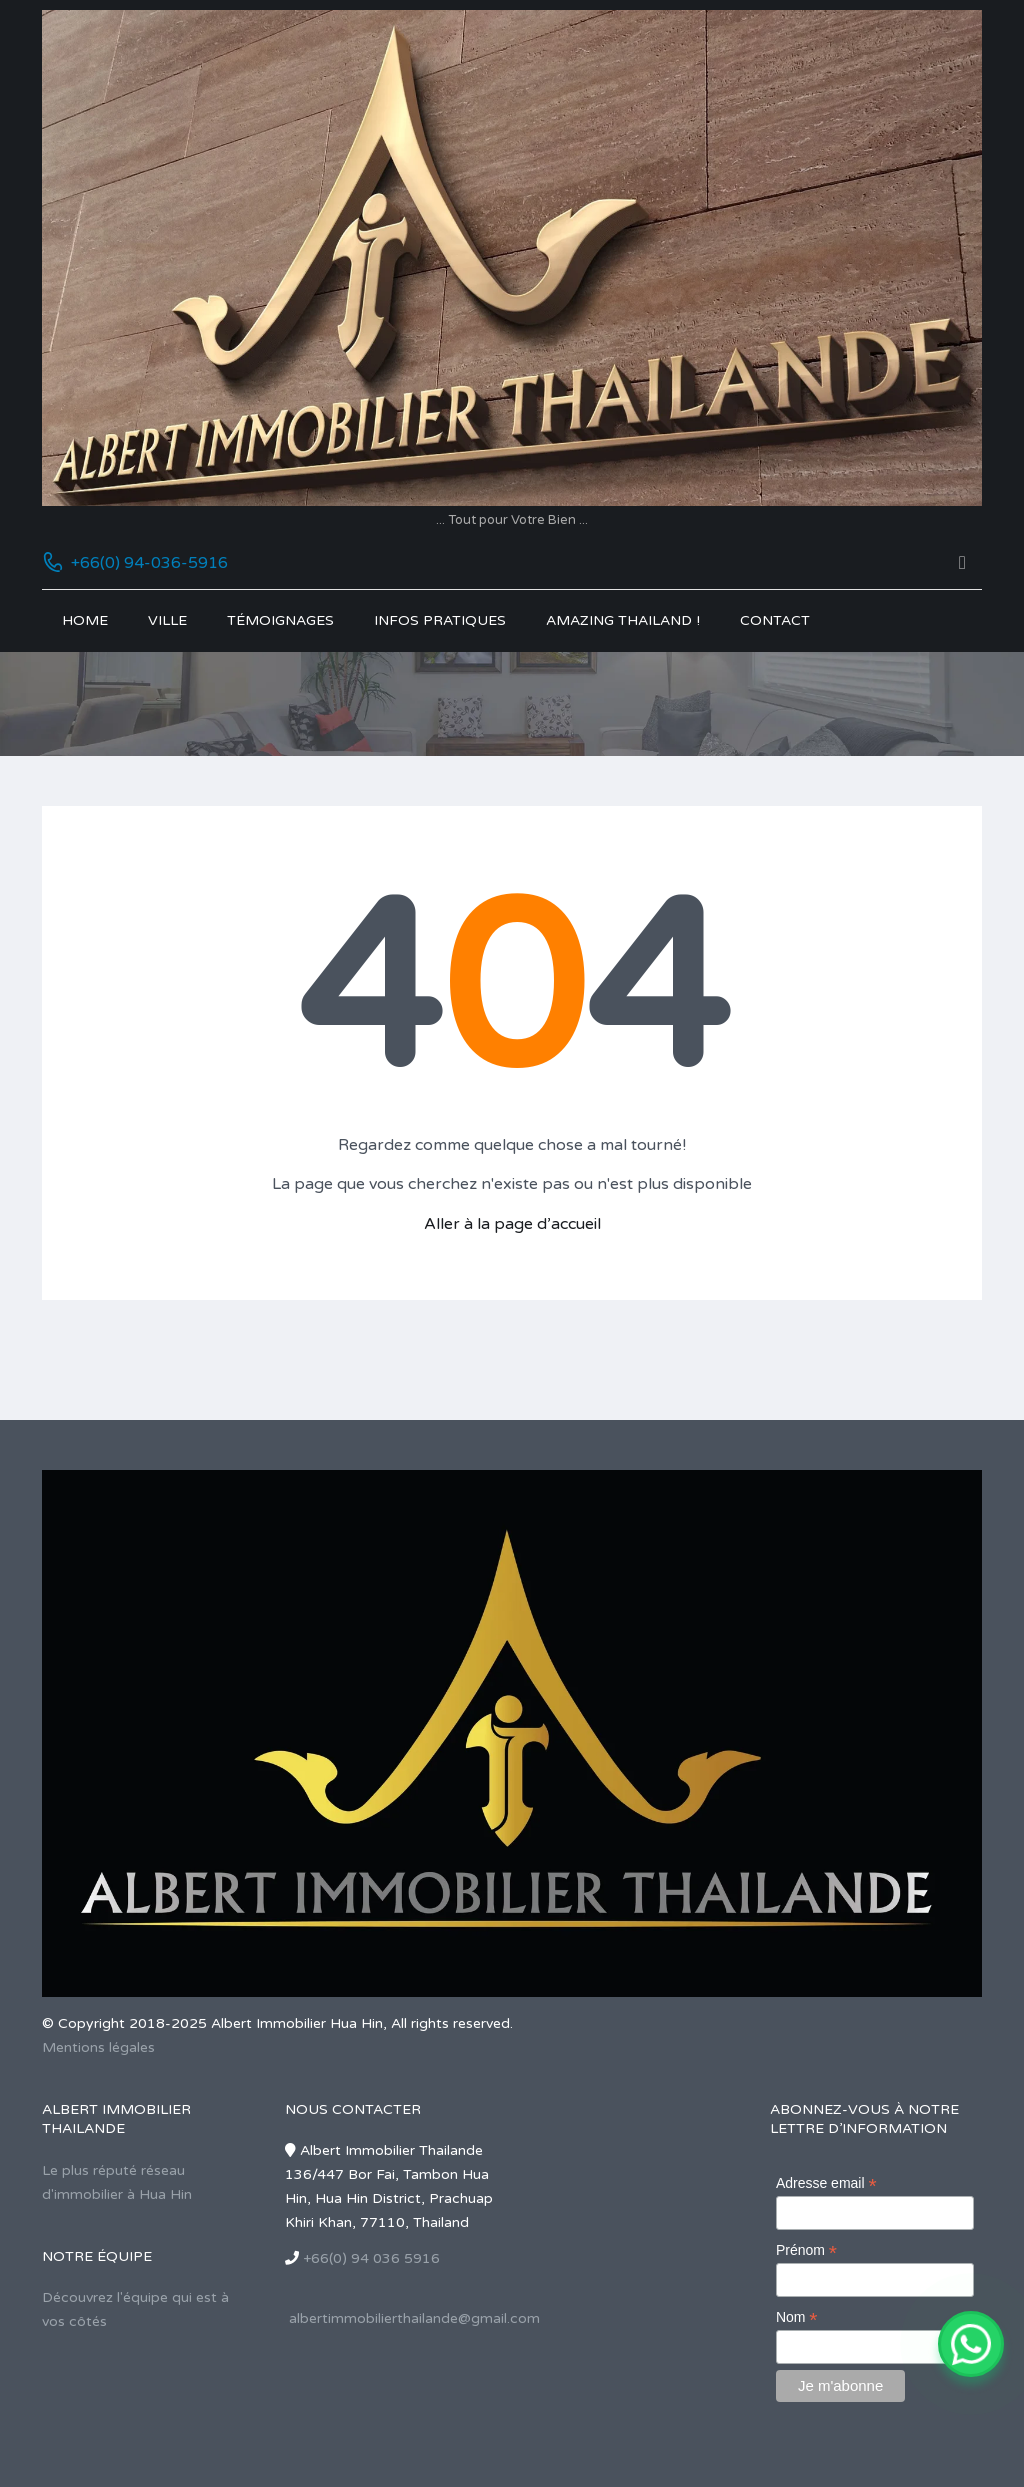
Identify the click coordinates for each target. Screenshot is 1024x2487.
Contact (775, 620)
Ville (167, 620)
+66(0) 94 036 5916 (371, 2258)
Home (85, 620)
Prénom (806, 2250)
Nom (797, 2317)
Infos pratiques (440, 620)
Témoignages (280, 620)
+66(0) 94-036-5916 (149, 563)
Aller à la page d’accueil (512, 1224)
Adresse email (826, 2183)
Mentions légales (98, 2047)
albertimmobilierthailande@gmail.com (414, 2318)
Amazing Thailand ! (623, 620)
